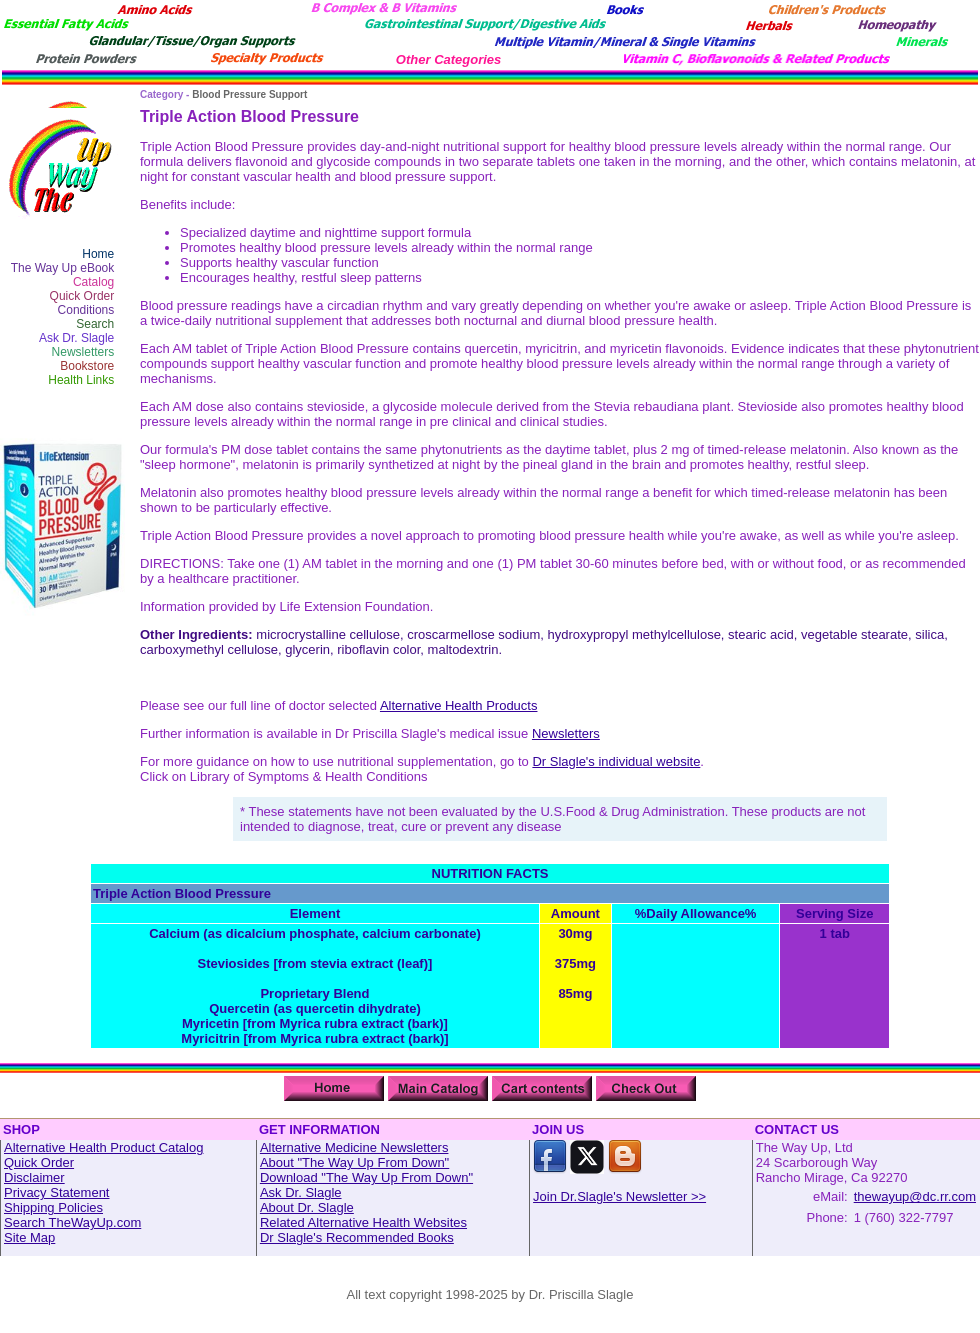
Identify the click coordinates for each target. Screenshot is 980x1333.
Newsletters (83, 352)
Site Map (29, 1237)
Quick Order (82, 296)
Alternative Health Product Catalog (103, 1147)
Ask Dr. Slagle (76, 338)
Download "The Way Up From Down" (366, 1177)
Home (98, 254)
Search (95, 324)
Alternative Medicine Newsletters (354, 1147)
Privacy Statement (57, 1192)
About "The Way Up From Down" (354, 1162)
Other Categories (448, 59)
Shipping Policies (53, 1207)
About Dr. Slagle (307, 1207)
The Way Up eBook (63, 268)
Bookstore (87, 366)
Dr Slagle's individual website (616, 761)
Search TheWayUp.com (72, 1222)
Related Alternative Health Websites (363, 1222)
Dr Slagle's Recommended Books (357, 1237)
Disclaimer (34, 1177)
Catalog (93, 282)
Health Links (81, 380)
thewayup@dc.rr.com (915, 1196)
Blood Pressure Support (249, 94)
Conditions (86, 310)
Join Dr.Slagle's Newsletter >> (619, 1196)
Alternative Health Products (459, 705)
